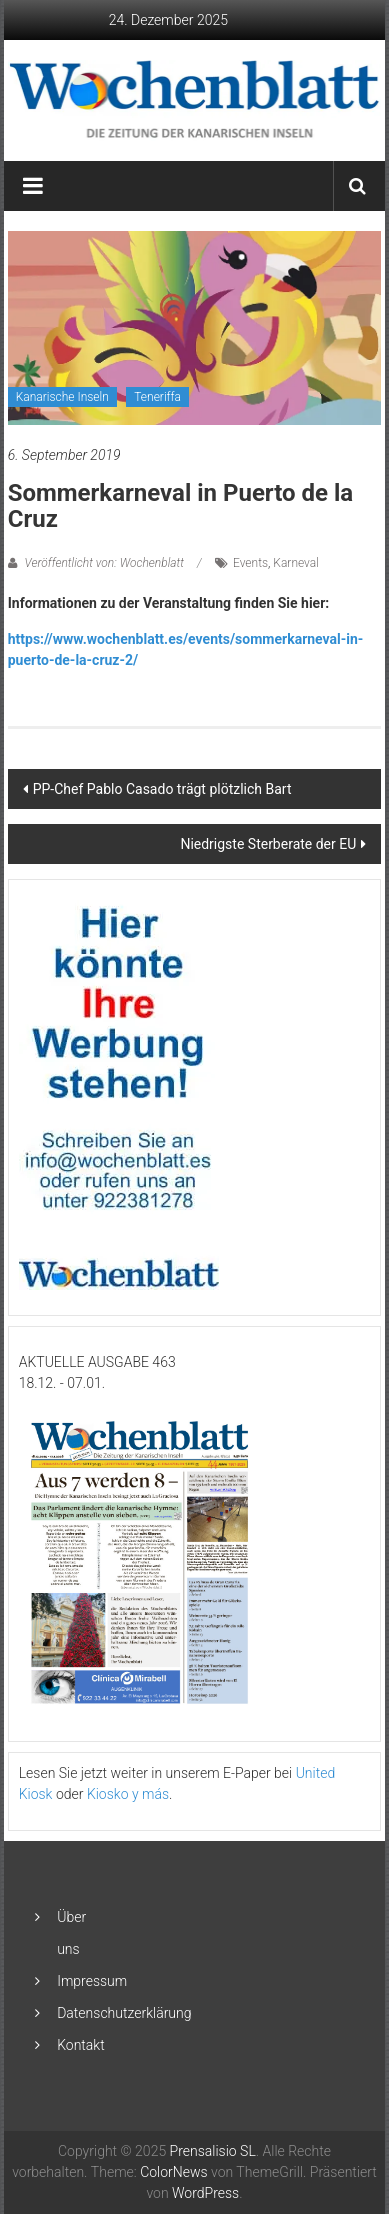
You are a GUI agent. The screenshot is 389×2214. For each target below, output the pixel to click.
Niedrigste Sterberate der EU (268, 844)
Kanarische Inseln (62, 397)
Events (250, 563)
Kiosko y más (128, 1794)
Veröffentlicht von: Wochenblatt (104, 563)
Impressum (92, 1981)
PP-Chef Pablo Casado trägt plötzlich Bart (162, 789)
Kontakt (81, 2045)
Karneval (296, 563)
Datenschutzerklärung (124, 2013)
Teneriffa (157, 397)
